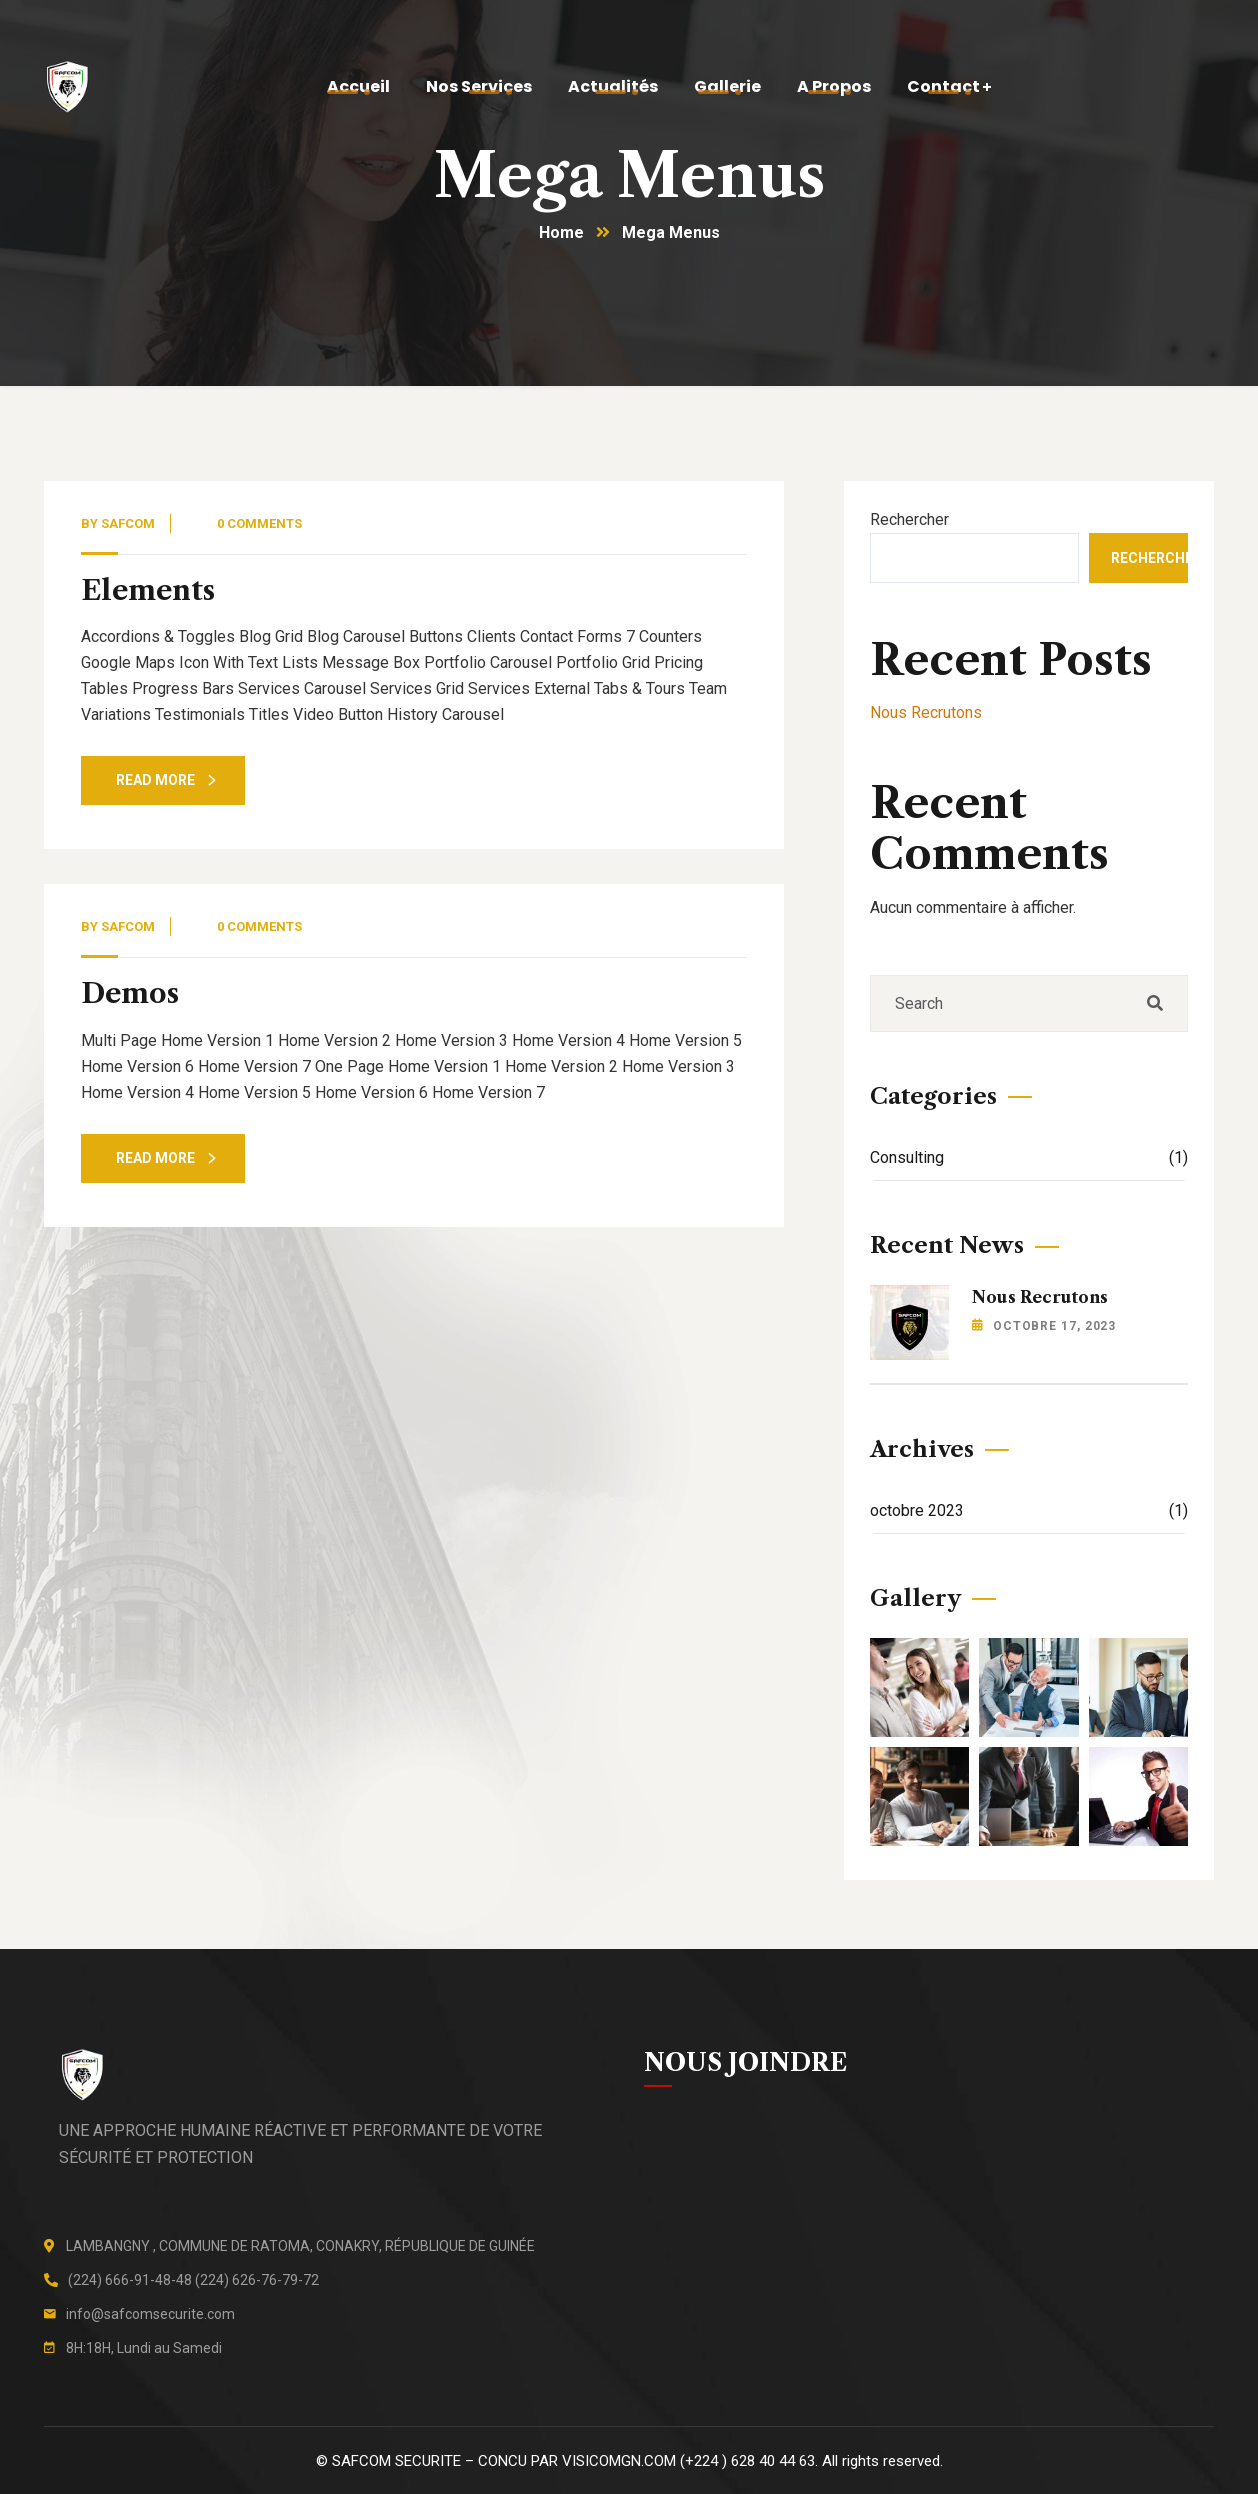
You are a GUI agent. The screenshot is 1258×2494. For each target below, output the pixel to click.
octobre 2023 (1029, 1510)
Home (561, 232)
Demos (130, 993)
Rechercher (909, 519)
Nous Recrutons (926, 712)
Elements (148, 590)
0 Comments (259, 523)
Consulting (1029, 1157)
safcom (128, 523)
